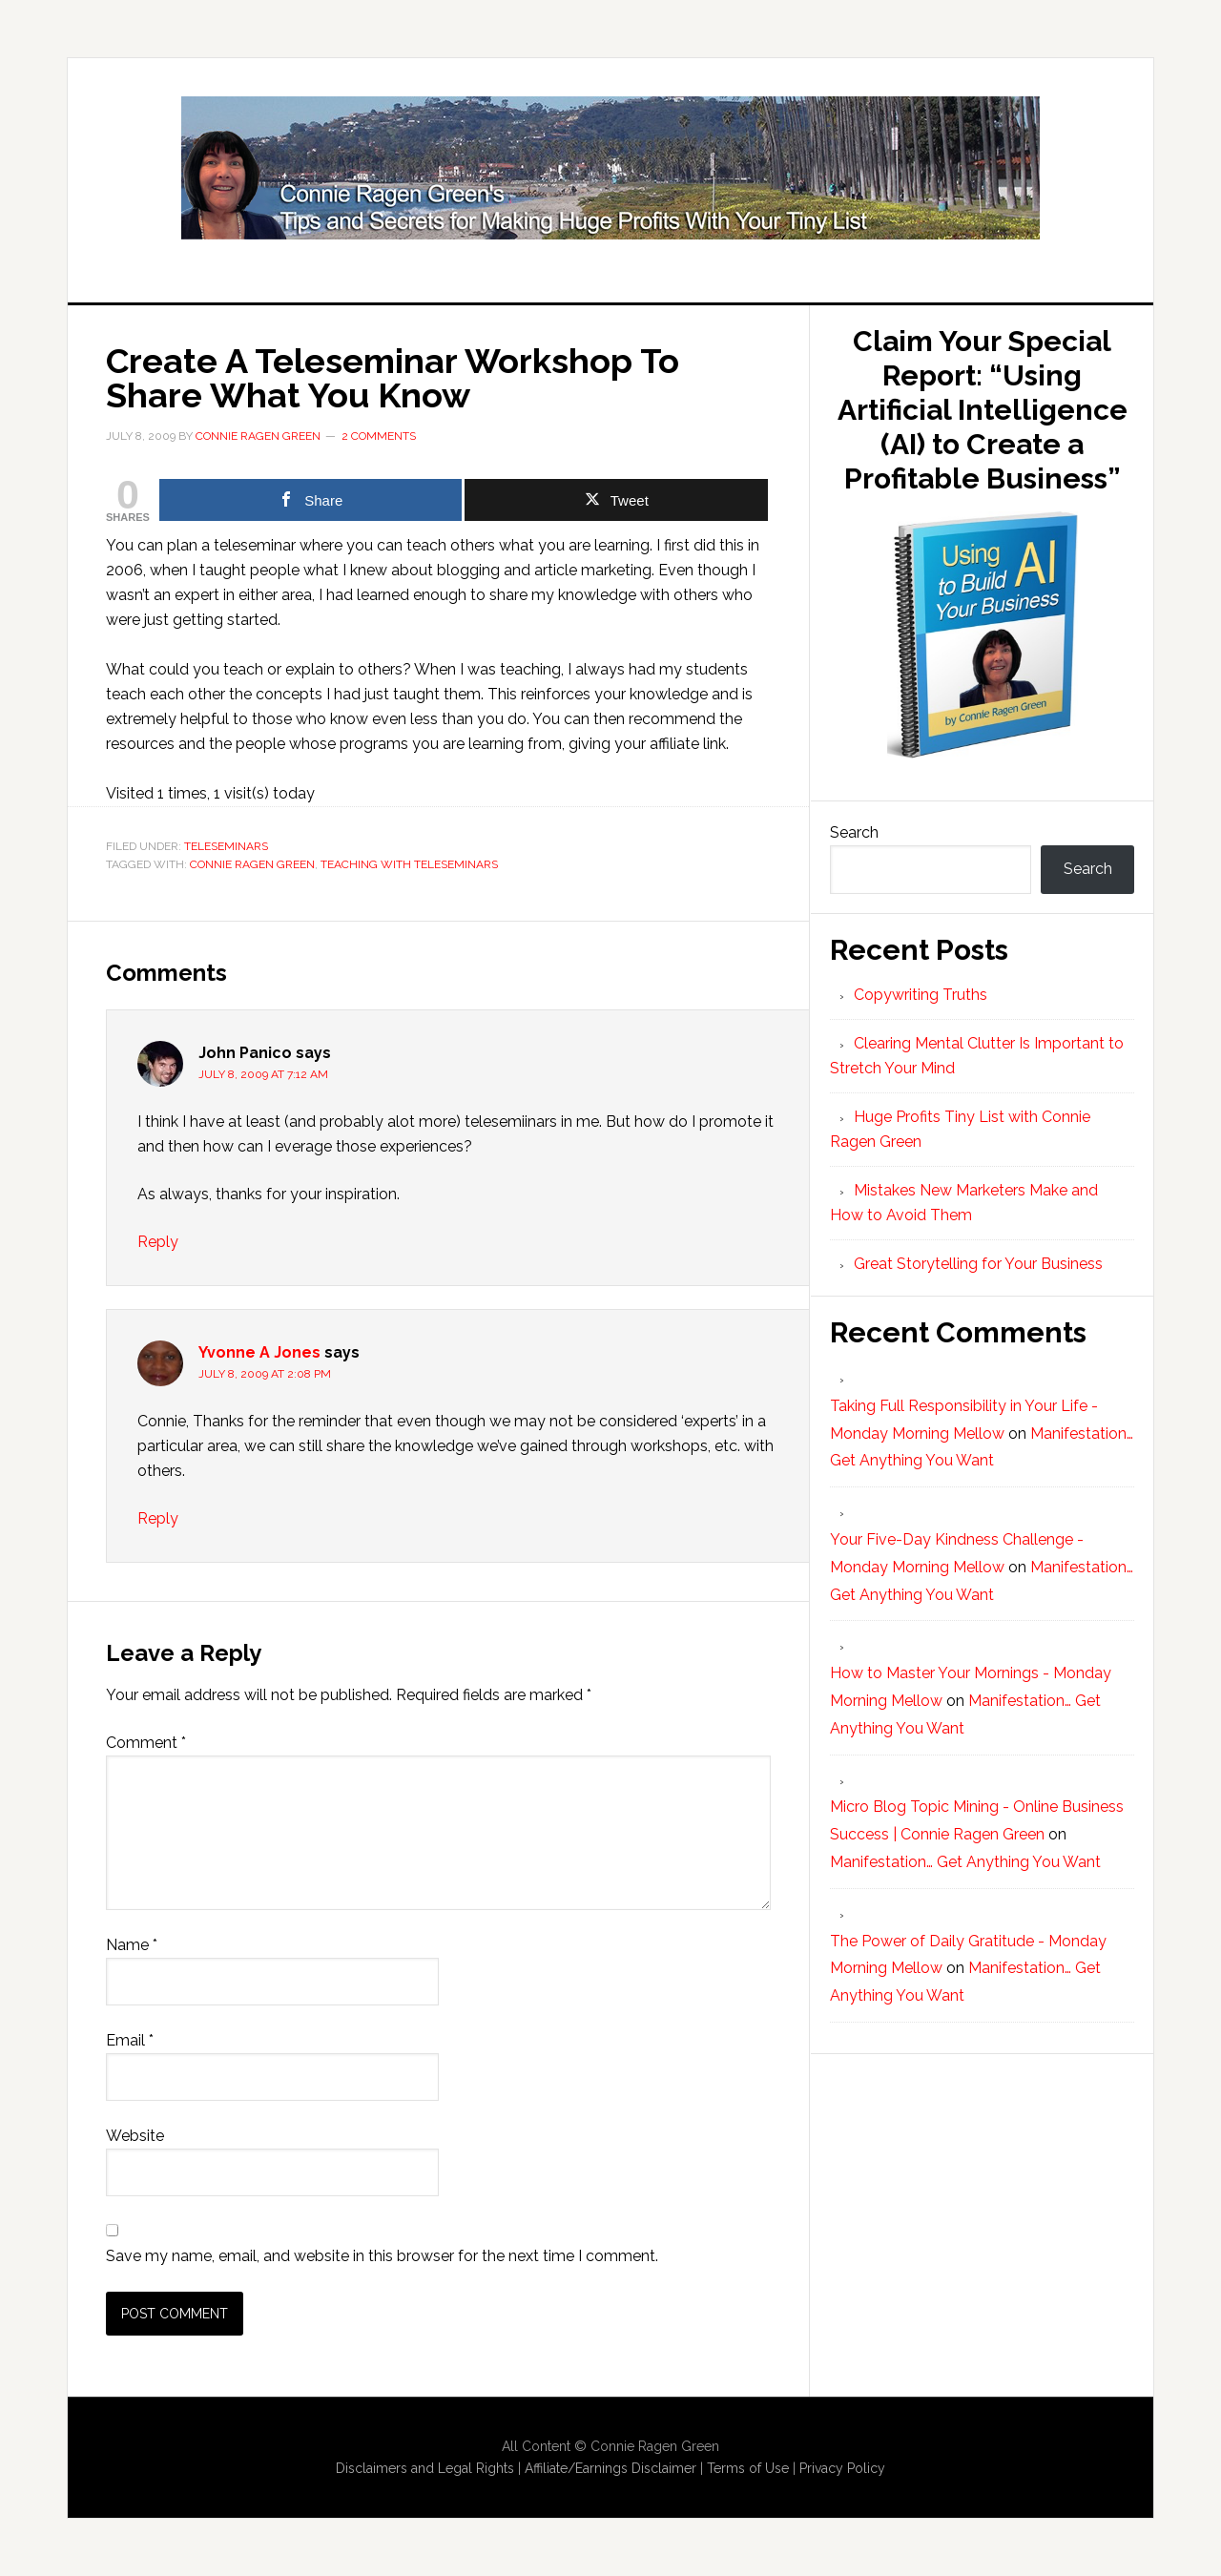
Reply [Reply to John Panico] (157, 1242)
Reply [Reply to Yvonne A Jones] (157, 1518)
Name (131, 1945)
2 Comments (378, 436)
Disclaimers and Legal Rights (425, 2468)
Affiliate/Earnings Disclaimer (610, 2468)
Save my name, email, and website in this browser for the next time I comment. (382, 2256)
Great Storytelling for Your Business (978, 1264)
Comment (146, 1743)
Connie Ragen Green (252, 864)
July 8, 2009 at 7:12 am (263, 1074)
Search (854, 832)
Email (130, 2040)
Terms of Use (748, 2468)
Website (135, 2136)
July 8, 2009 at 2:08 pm (264, 1374)
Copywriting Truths (920, 995)
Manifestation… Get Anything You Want (965, 1862)
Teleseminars (226, 846)
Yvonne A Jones (259, 1352)
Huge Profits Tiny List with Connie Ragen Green (610, 167)
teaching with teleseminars (409, 864)
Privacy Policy (842, 2468)
